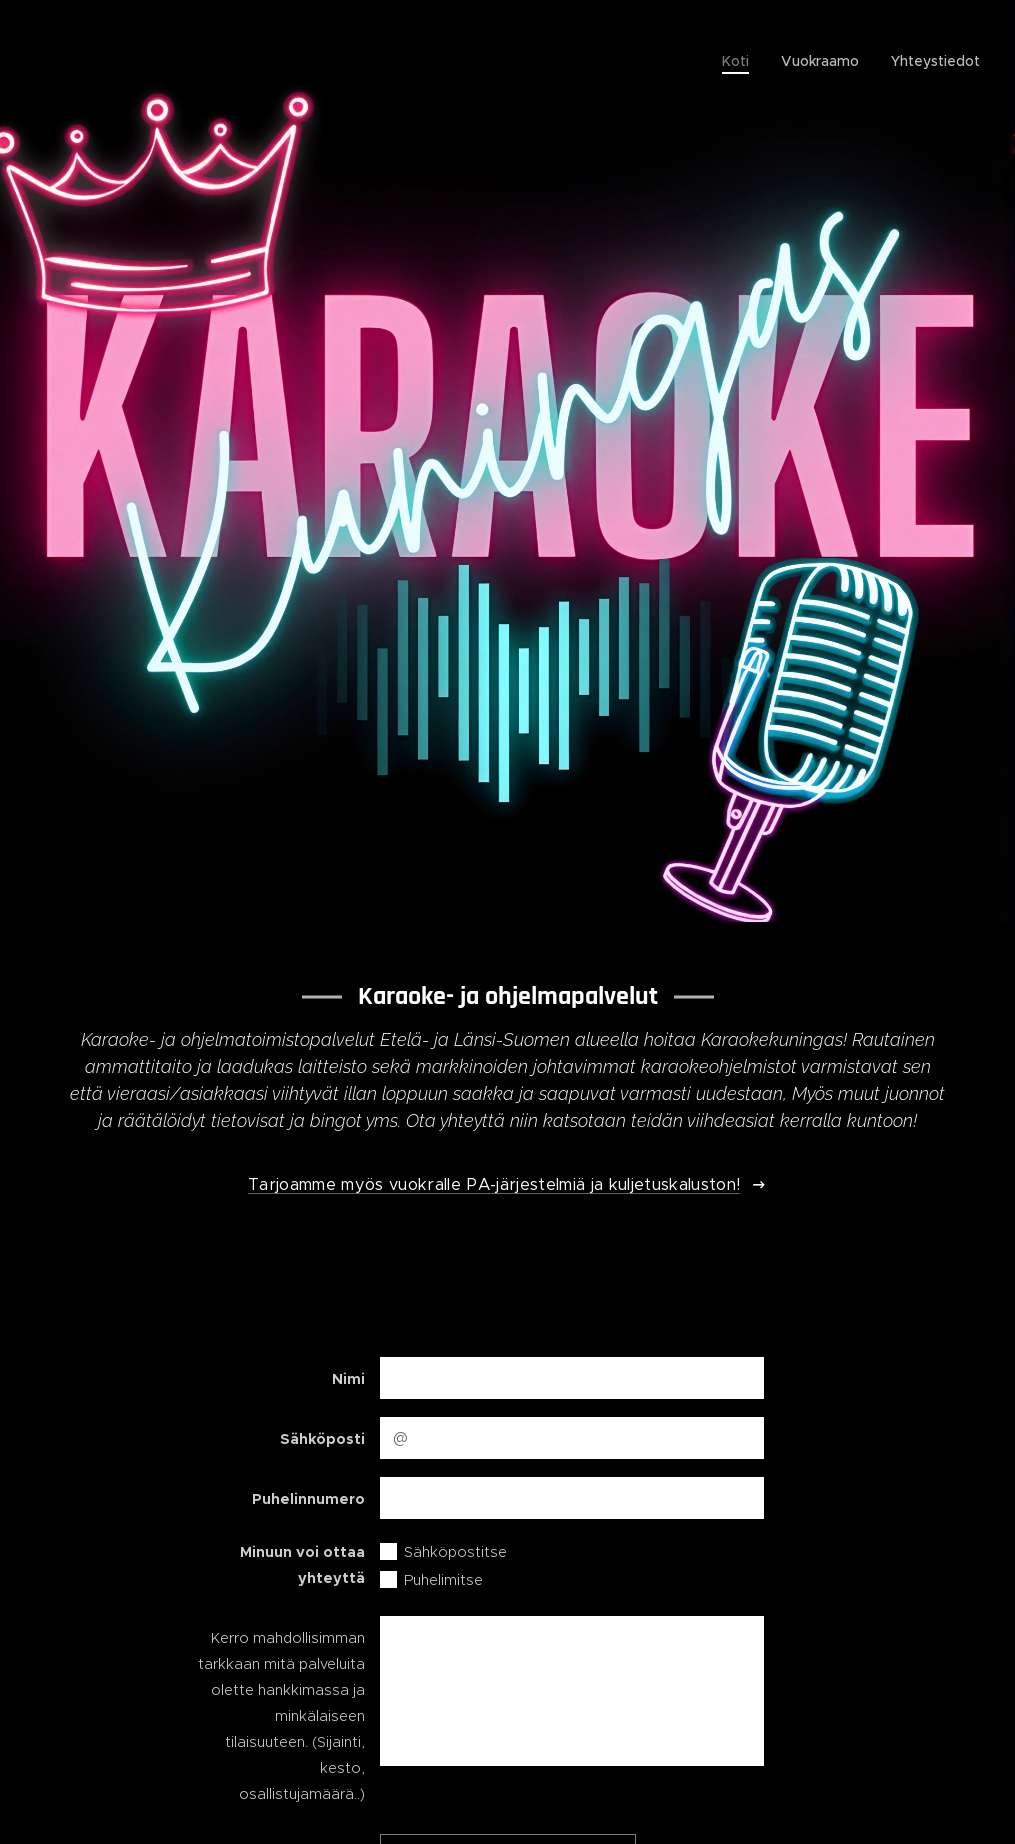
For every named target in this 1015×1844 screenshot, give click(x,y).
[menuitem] (741, 61)
